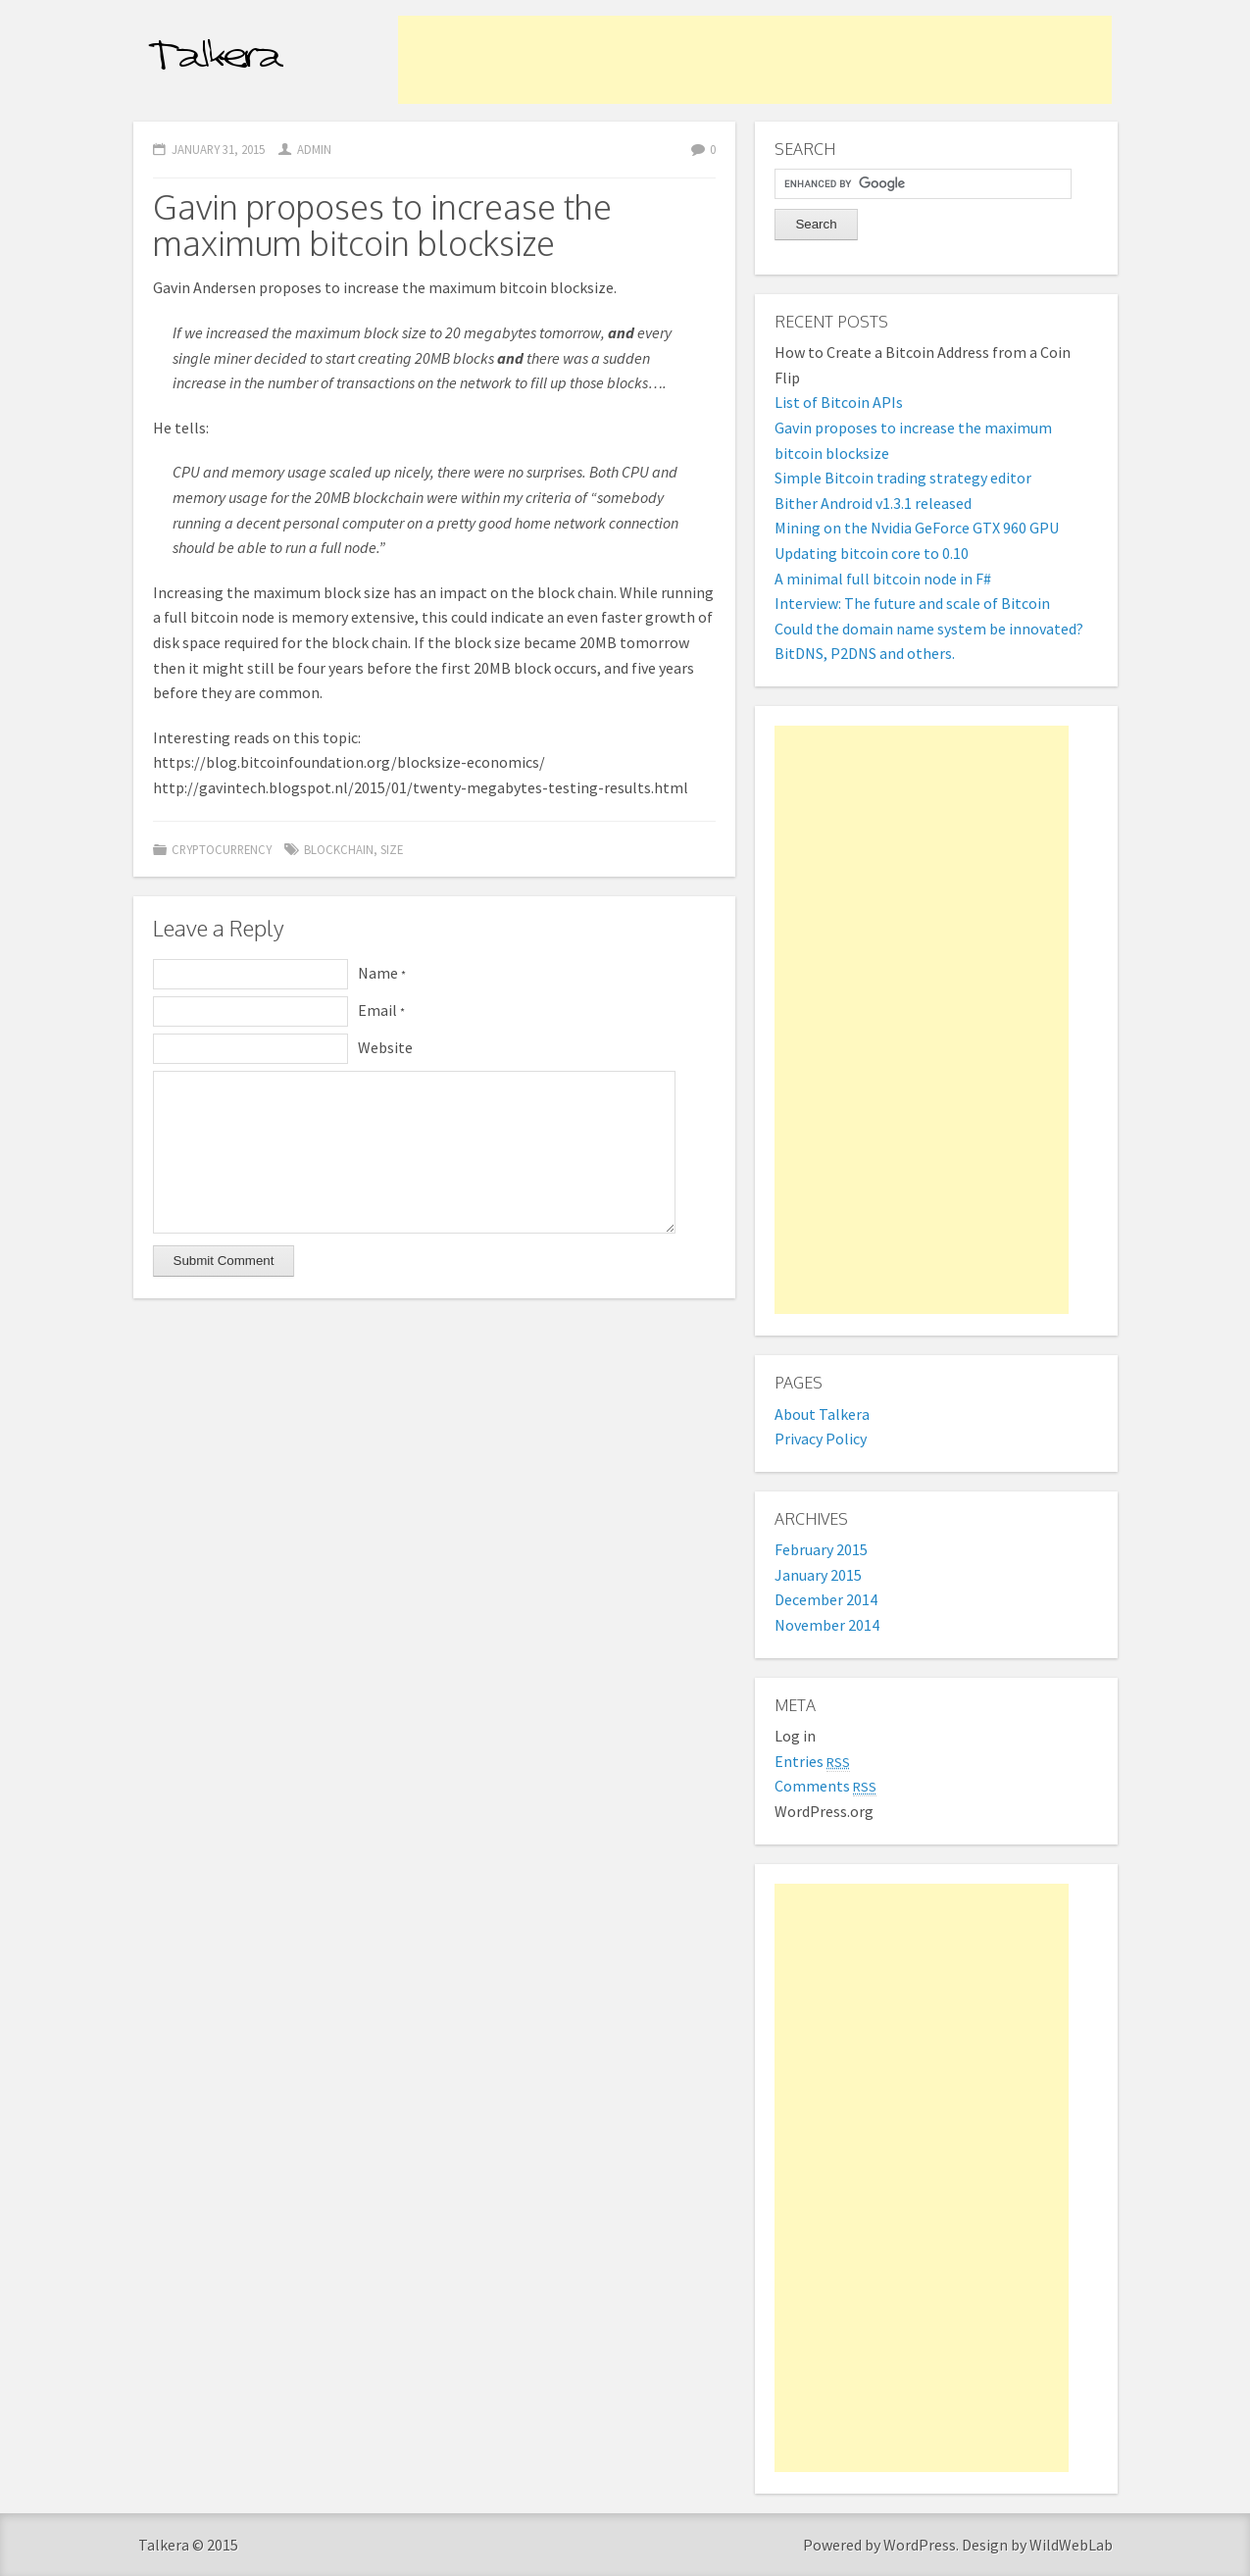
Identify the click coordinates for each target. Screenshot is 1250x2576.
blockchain (339, 849)
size (391, 849)
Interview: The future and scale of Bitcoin (912, 603)
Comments (825, 1785)
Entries (812, 1761)
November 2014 (827, 1625)
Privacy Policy (821, 1438)
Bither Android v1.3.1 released (873, 503)
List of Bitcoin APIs (839, 402)
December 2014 (826, 1599)
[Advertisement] (755, 60)
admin (314, 149)
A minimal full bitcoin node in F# (883, 578)
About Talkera (822, 1414)
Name (382, 973)
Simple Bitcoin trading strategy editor (903, 477)
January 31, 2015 (218, 149)
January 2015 (818, 1575)
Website (385, 1047)
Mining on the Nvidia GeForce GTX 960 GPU (917, 527)
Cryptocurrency (222, 849)
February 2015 (821, 1549)
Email (381, 1010)
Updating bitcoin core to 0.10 (872, 553)
